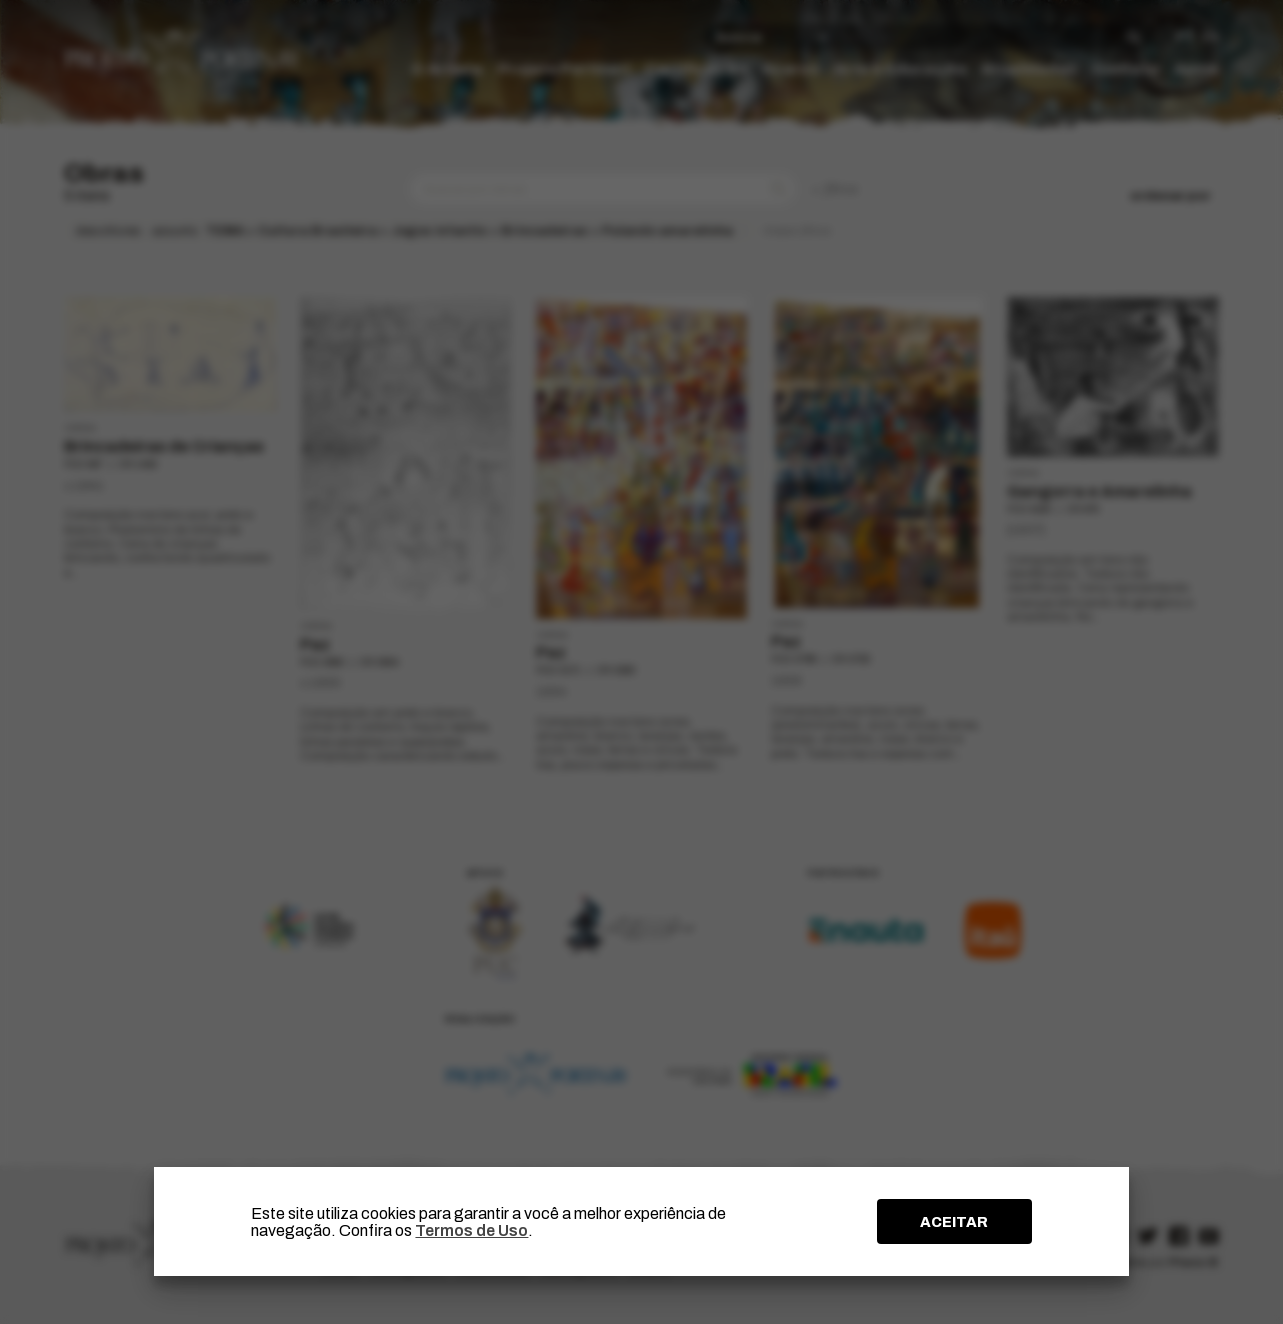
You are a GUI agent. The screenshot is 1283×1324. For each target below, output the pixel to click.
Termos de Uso (471, 1230)
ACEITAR (954, 1222)
